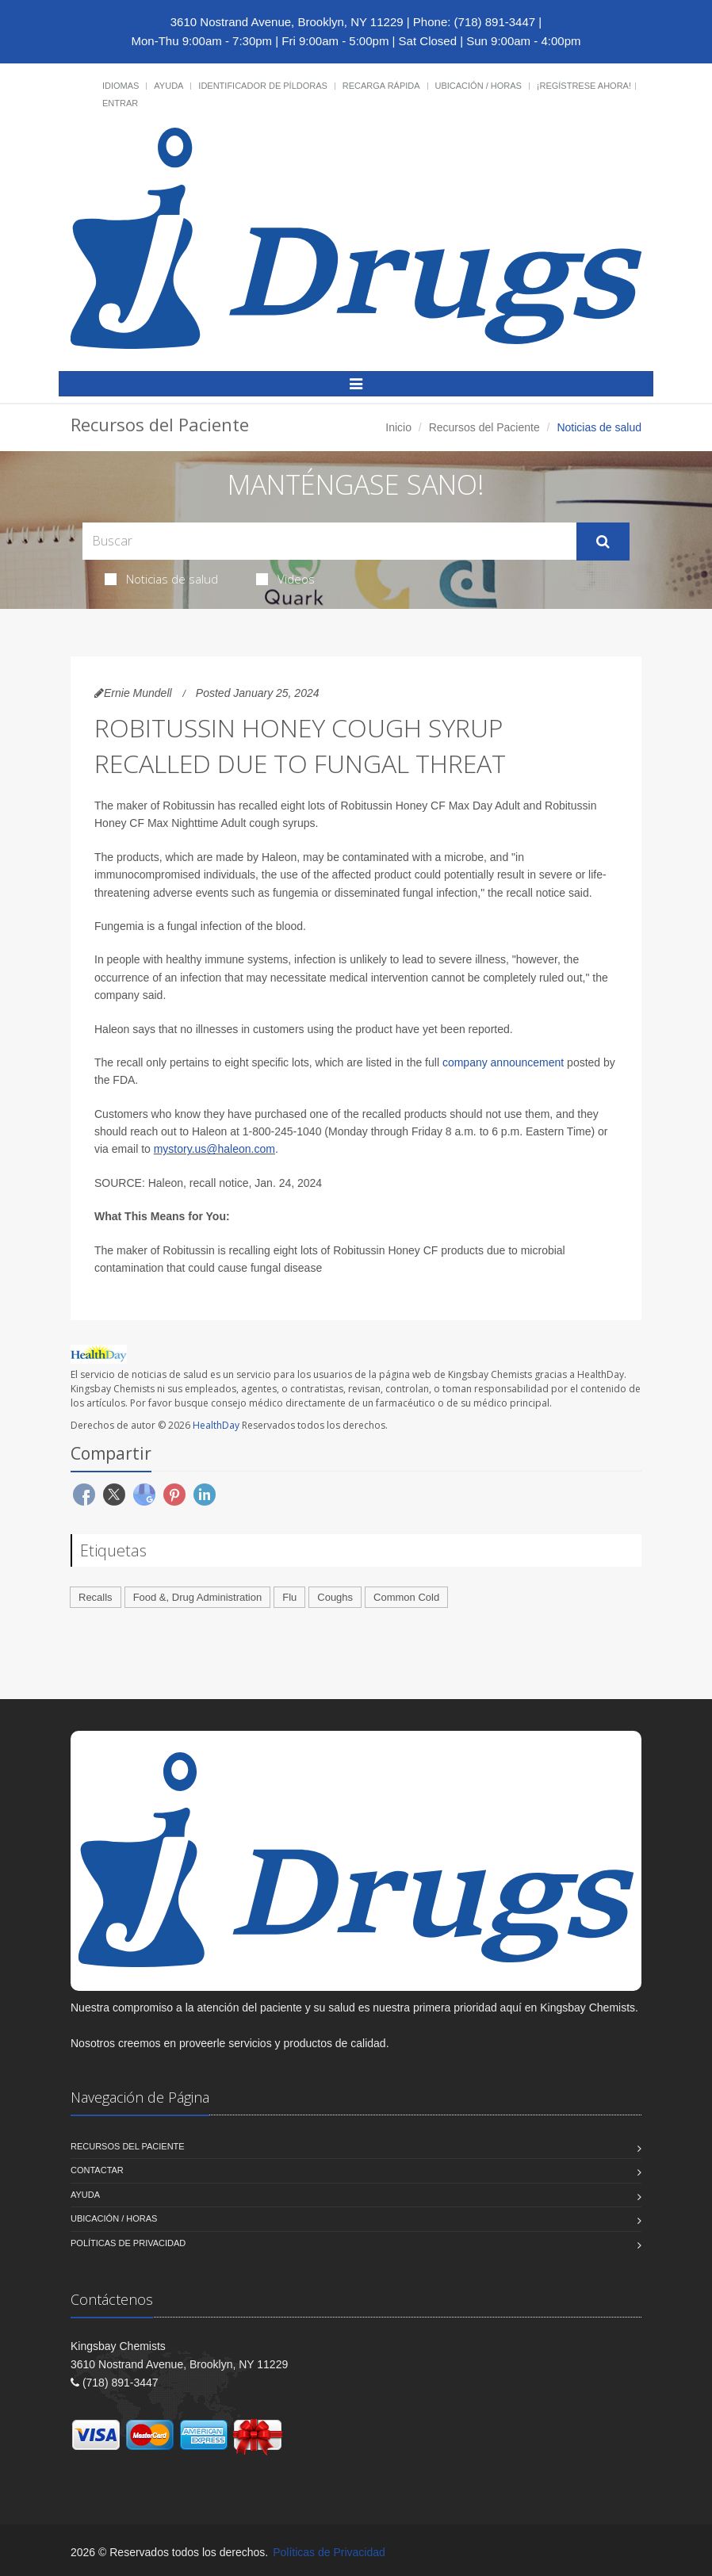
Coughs (335, 1597)
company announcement (503, 1062)
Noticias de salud (161, 579)
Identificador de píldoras (262, 85)
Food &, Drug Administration (197, 1597)
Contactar (97, 2170)
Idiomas (120, 85)
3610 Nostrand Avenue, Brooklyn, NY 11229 (287, 22)
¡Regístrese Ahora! (584, 85)
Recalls (95, 1597)
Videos (285, 579)
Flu (289, 1597)
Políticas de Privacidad (128, 2243)
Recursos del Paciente (484, 427)
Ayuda (168, 85)
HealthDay (216, 1425)
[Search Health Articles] (329, 541)
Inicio (398, 427)
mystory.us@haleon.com (214, 1149)
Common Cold (406, 1597)
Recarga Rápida (381, 85)
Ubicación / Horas (478, 85)
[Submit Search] (603, 541)
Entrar (120, 103)
